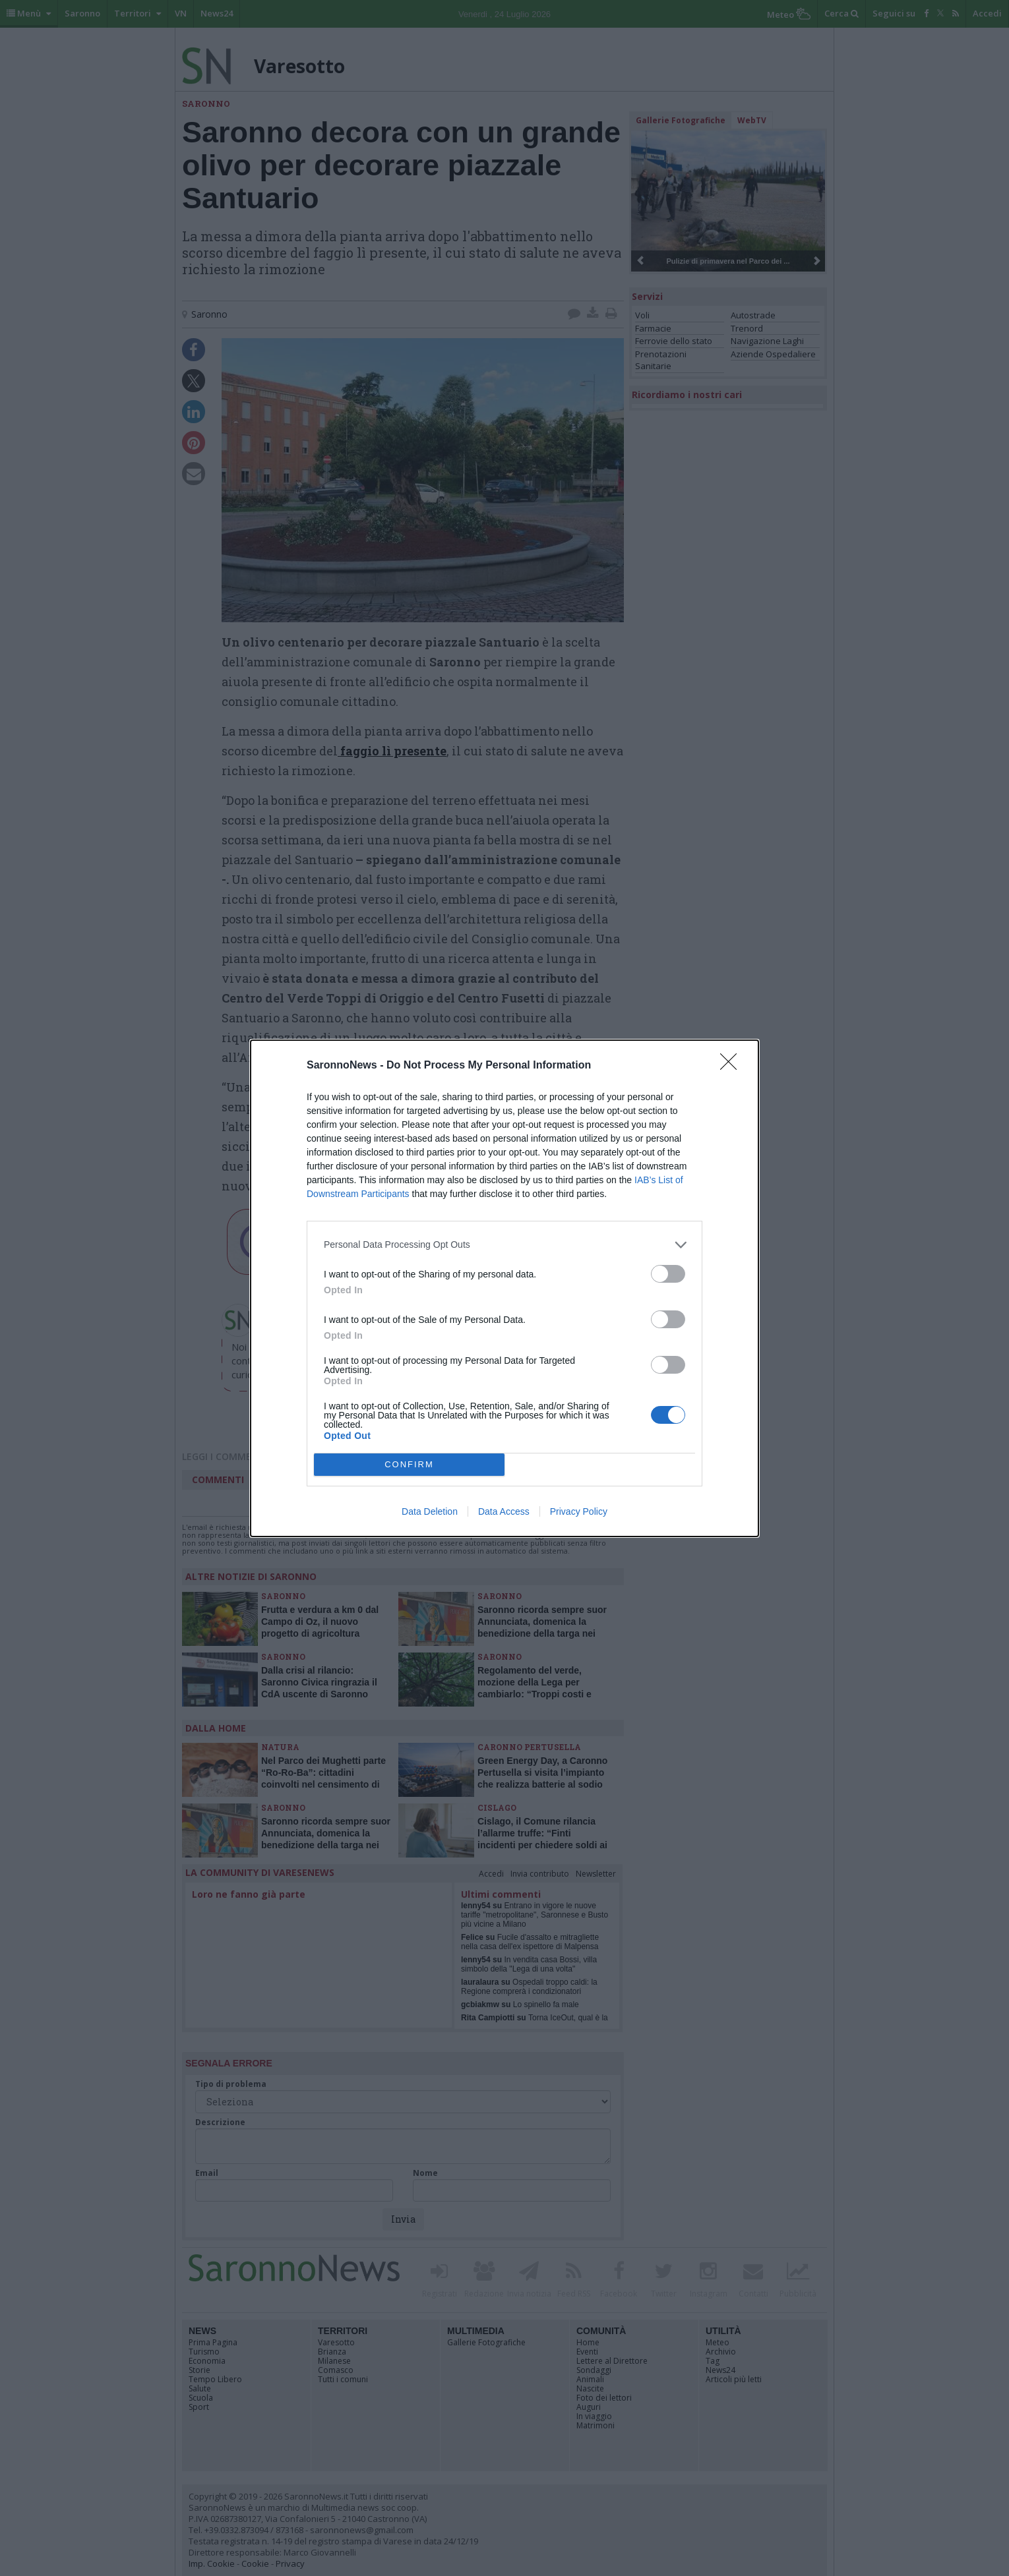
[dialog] (504, 1288)
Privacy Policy (578, 1511)
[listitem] (504, 1245)
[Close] (732, 1065)
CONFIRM (409, 1464)
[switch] (668, 1274)
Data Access (504, 1511)
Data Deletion (430, 1511)
